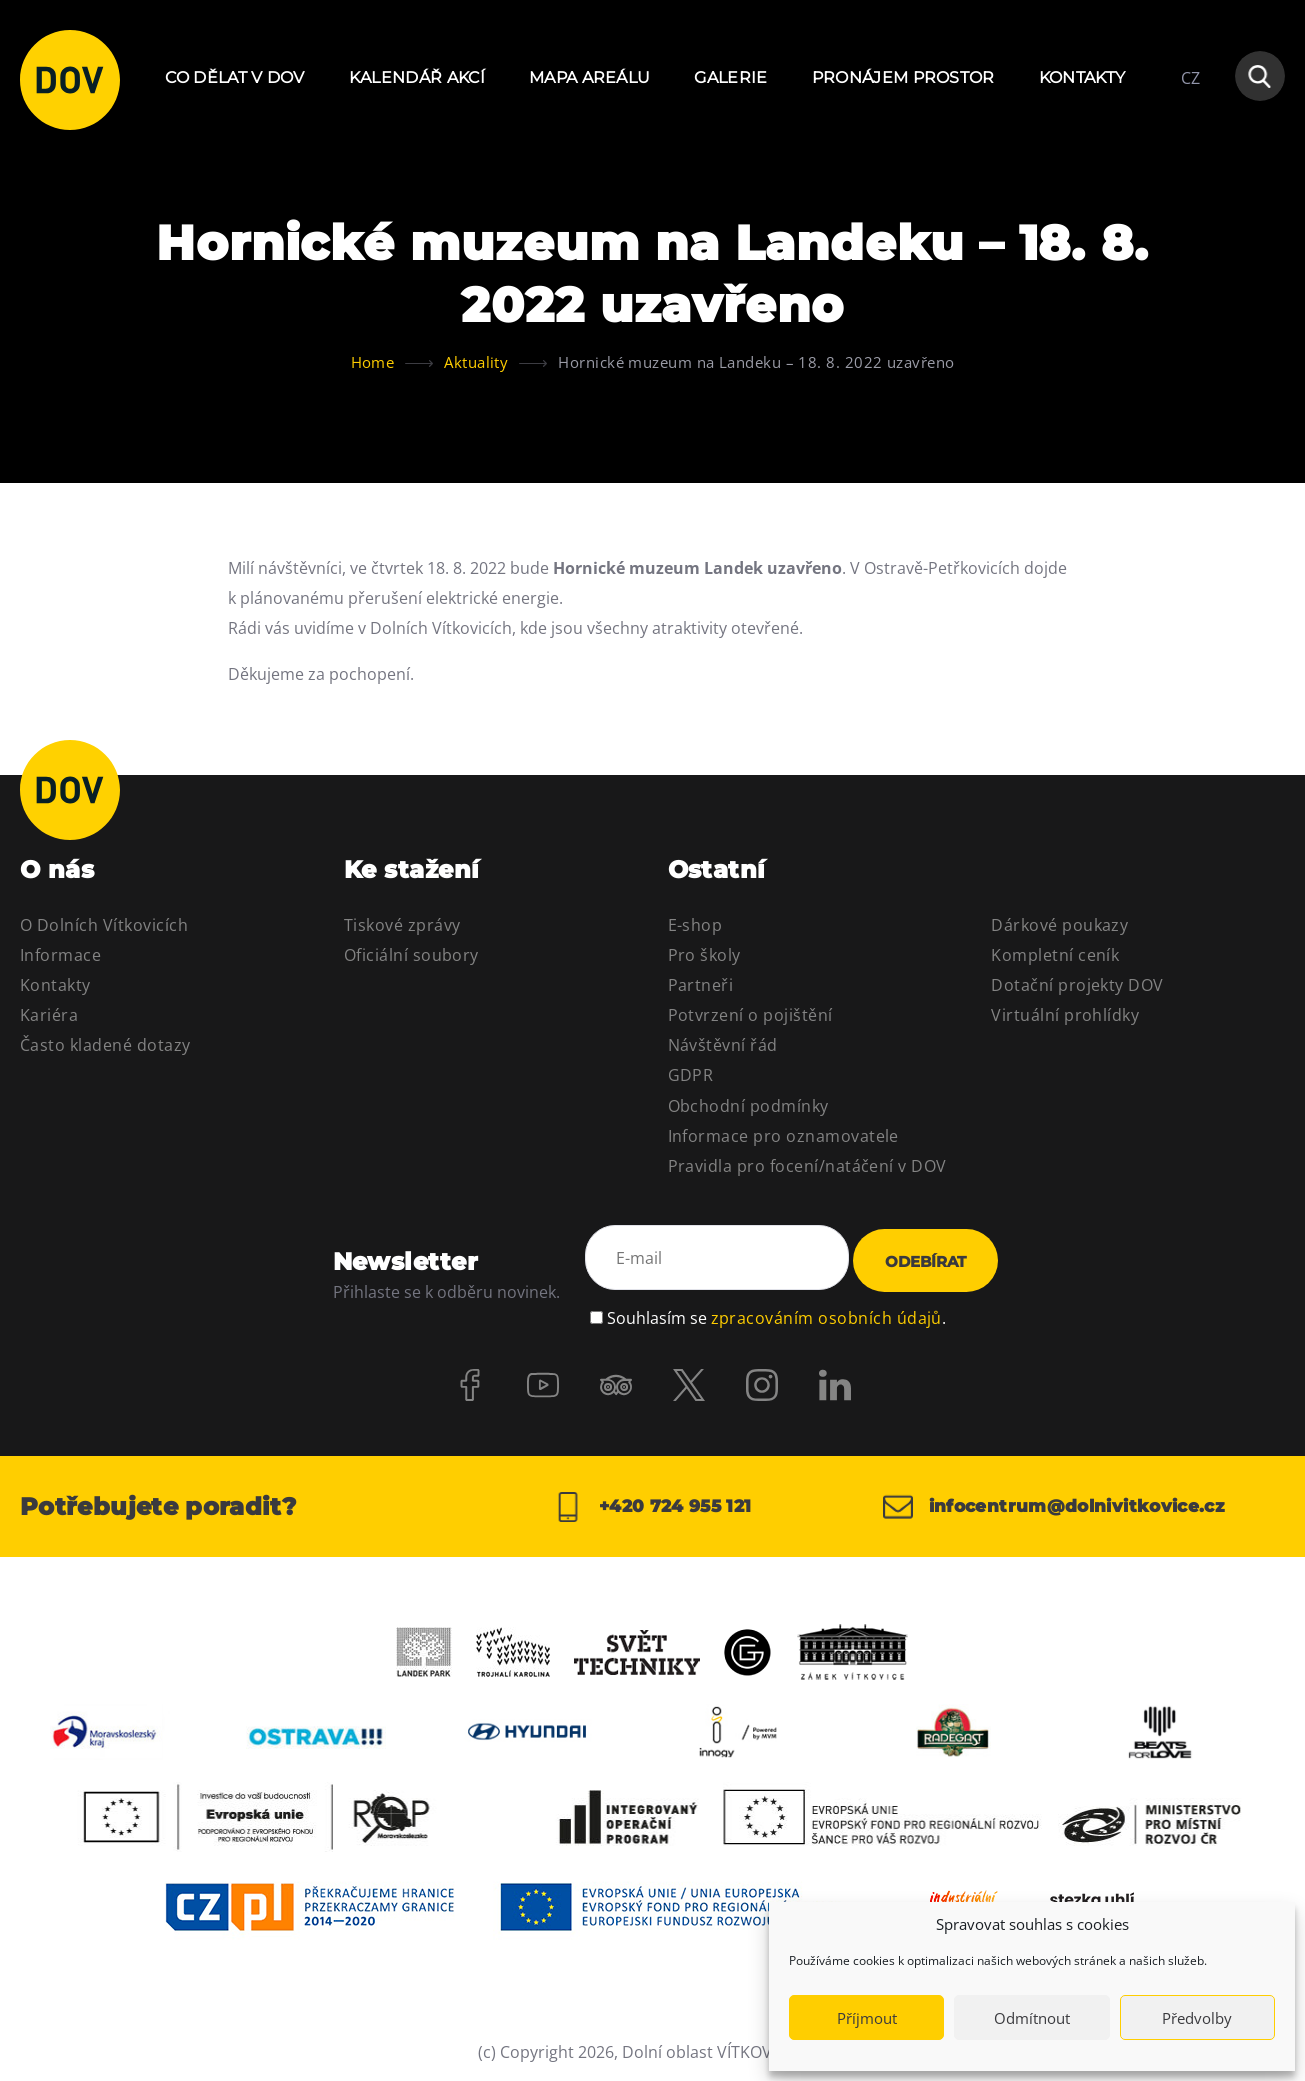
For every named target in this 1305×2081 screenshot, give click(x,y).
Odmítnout (1032, 2018)
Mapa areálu (590, 77)
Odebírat (925, 1260)
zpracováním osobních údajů (826, 1311)
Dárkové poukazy (1059, 925)
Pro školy (704, 955)
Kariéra (49, 1015)
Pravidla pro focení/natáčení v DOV (807, 1166)
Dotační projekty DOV (1077, 985)
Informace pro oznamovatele (783, 1136)
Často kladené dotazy (105, 1045)
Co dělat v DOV (234, 77)
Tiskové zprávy (402, 925)
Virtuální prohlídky (1065, 1015)
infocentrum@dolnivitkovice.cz (1063, 1504)
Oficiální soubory (411, 955)
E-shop (695, 925)
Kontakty (1082, 77)
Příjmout (867, 2018)
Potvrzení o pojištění (750, 1015)
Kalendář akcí (417, 77)
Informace (60, 955)
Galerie (730, 77)
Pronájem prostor (903, 77)
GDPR (691, 1075)
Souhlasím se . (776, 1311)
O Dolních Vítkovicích (104, 925)
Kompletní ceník (1055, 955)
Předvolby (1197, 2018)
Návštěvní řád (723, 1045)
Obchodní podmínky (748, 1106)
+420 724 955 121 (652, 1504)
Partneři (701, 985)
